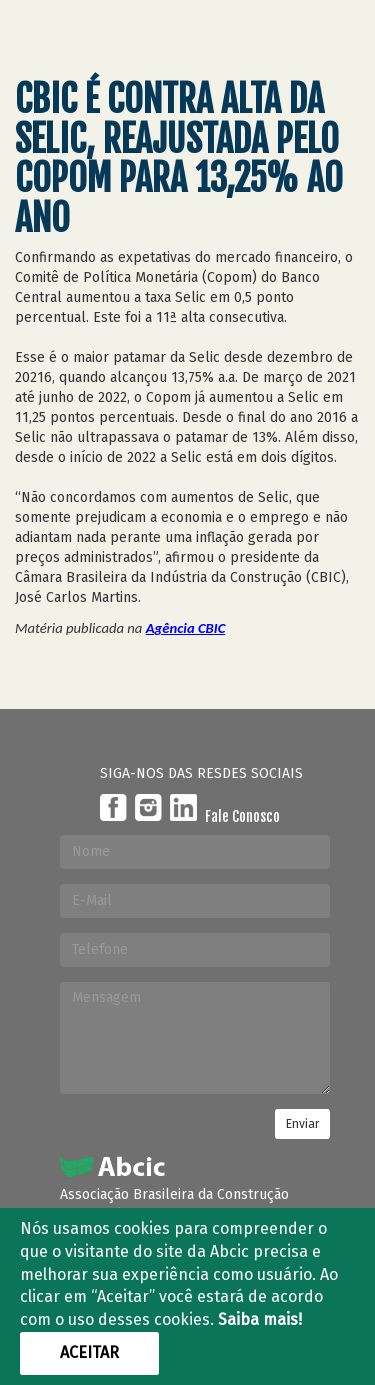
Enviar (302, 1124)
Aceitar (89, 1352)
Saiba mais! (260, 1319)
